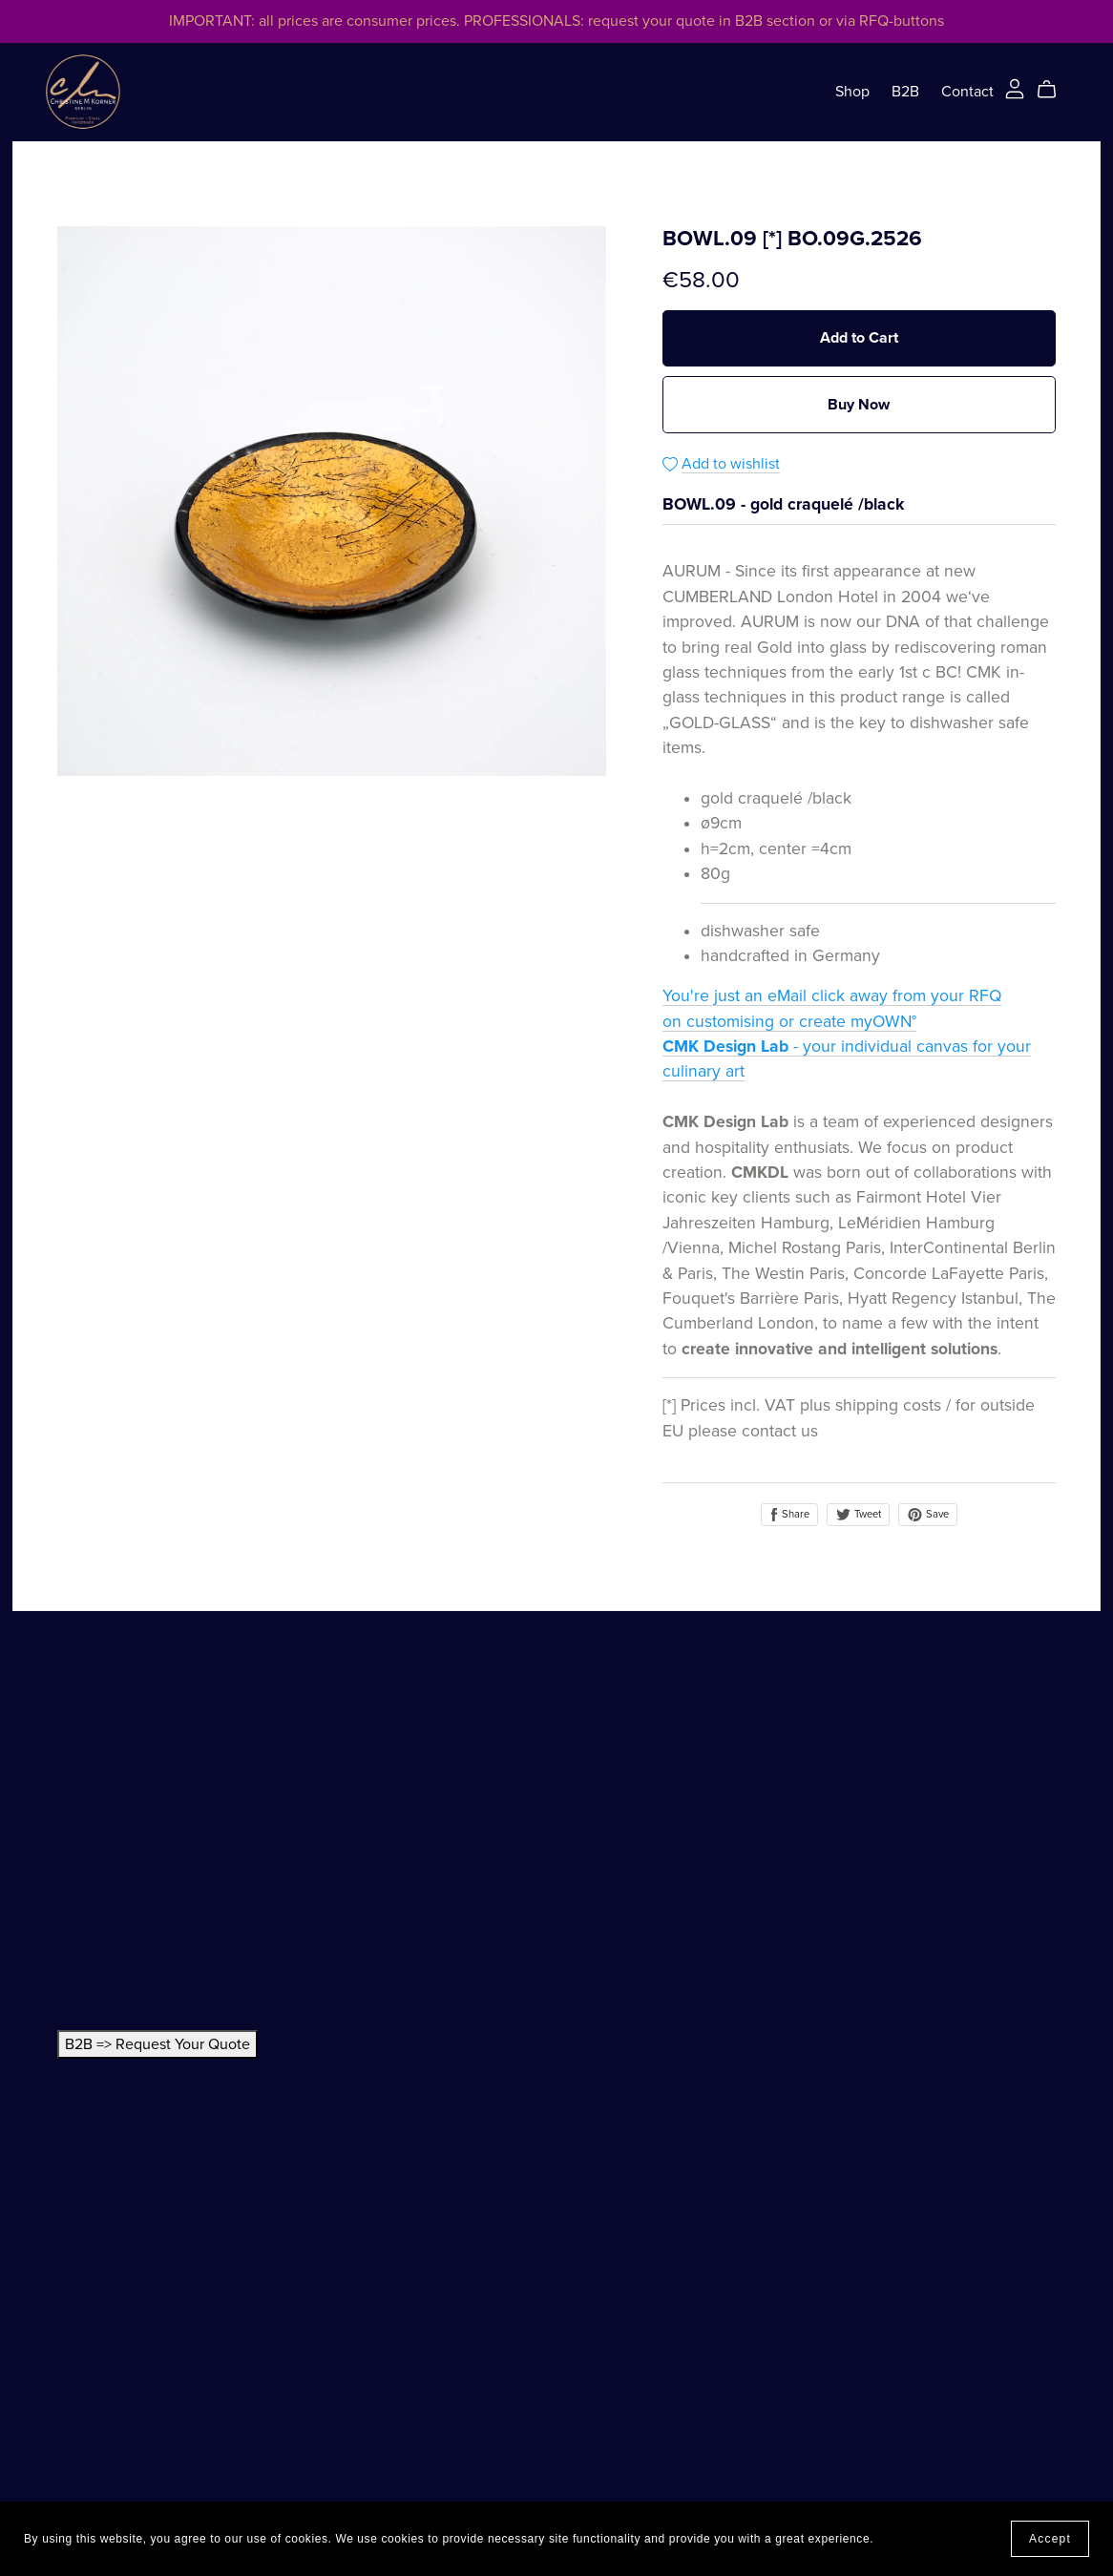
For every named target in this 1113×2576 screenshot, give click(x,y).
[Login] (1014, 87)
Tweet (858, 1514)
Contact (967, 91)
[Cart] (1054, 89)
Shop (852, 91)
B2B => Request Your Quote (157, 2044)
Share (789, 1514)
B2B (905, 91)
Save (928, 1514)
